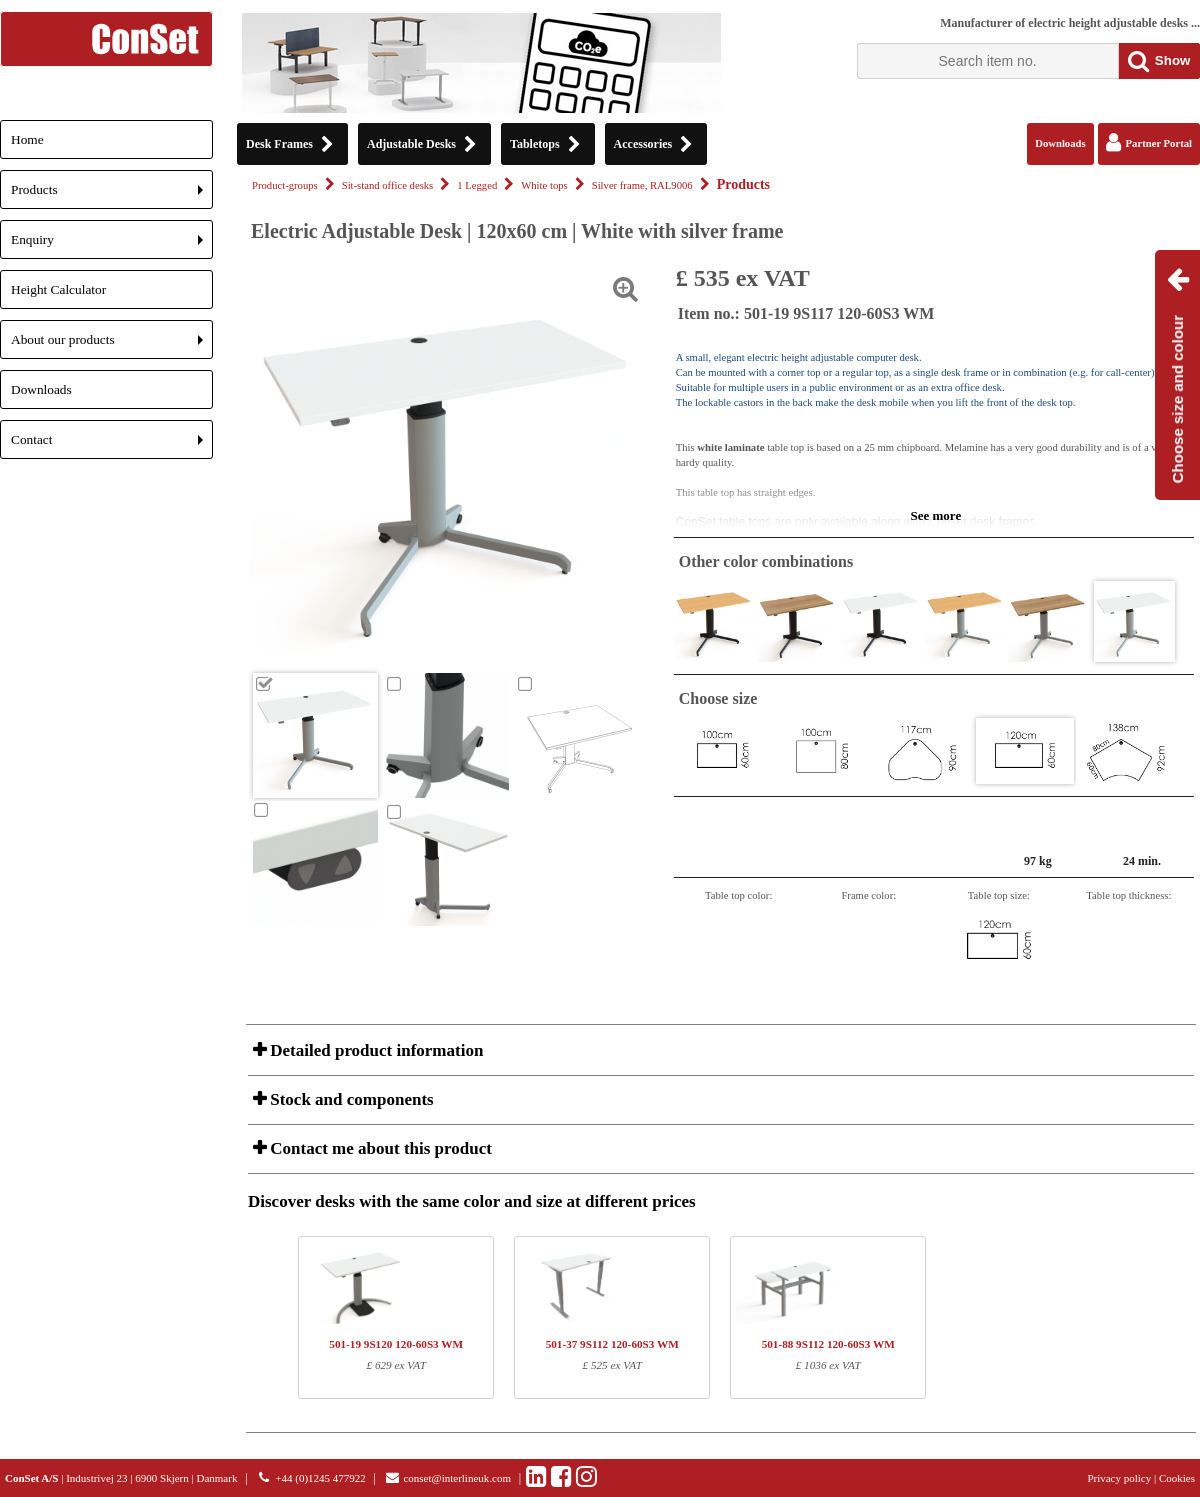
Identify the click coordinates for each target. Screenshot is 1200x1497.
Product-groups (285, 185)
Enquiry (112, 245)
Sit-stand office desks (388, 185)
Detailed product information (374, 1050)
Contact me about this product (379, 1148)
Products (112, 195)
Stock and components (350, 1099)
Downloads (41, 389)
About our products (112, 345)
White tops (544, 185)
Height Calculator (58, 289)
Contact (112, 445)
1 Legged (477, 185)
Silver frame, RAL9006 (642, 185)
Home (27, 139)
